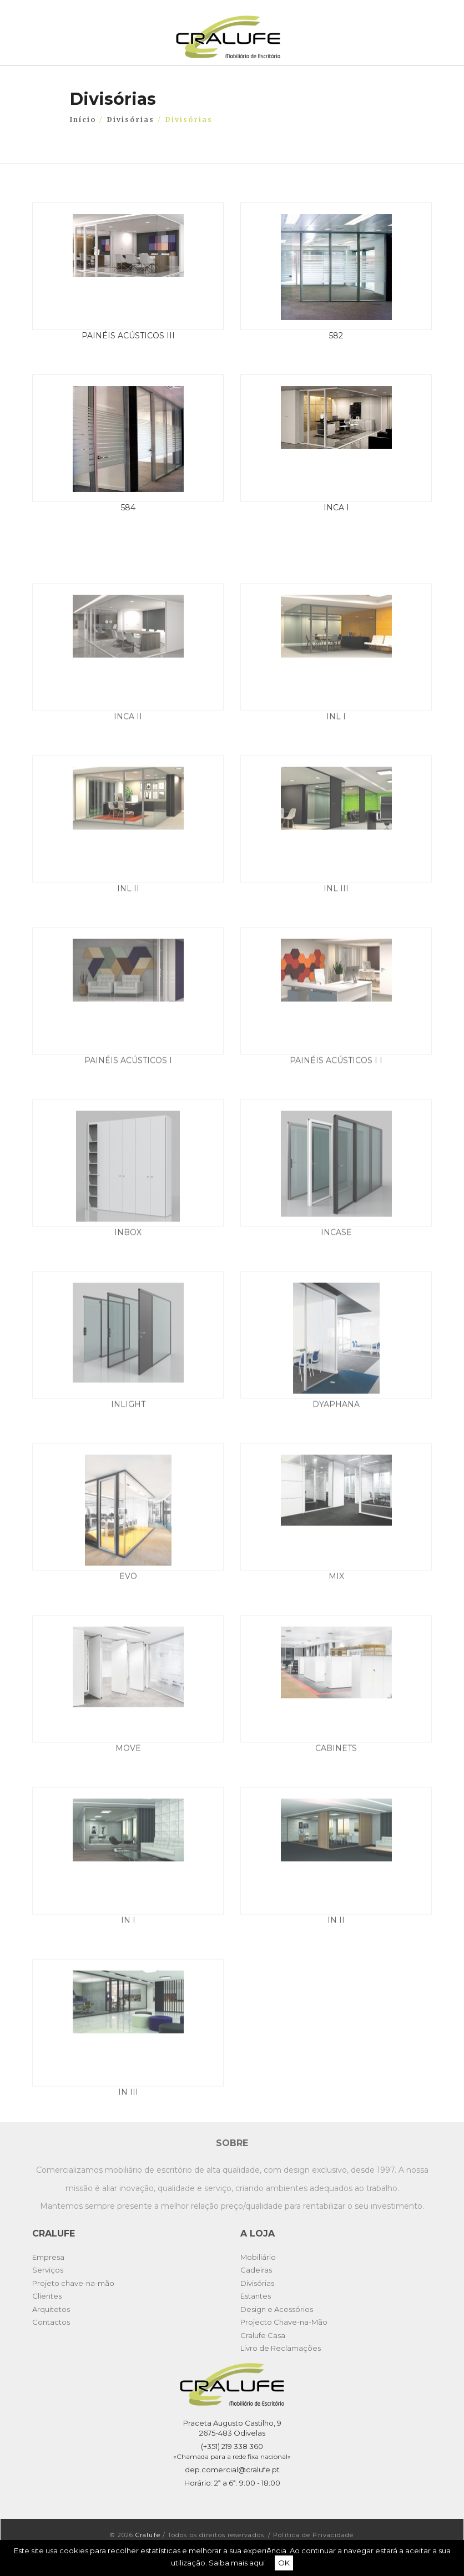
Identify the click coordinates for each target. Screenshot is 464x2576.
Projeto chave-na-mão (73, 2283)
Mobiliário (258, 2257)
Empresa (48, 2257)
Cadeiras (256, 2269)
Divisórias (130, 119)
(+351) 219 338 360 (232, 2446)
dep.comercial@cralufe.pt (232, 2469)
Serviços (47, 2269)
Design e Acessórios (276, 2309)
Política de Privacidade (313, 2535)
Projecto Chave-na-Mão (283, 2322)
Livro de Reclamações (280, 2348)
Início (83, 119)
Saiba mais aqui (237, 2562)
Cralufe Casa (262, 2335)
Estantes (255, 2295)
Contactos (51, 2322)
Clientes (47, 2295)
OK (284, 2562)
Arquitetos (51, 2309)
